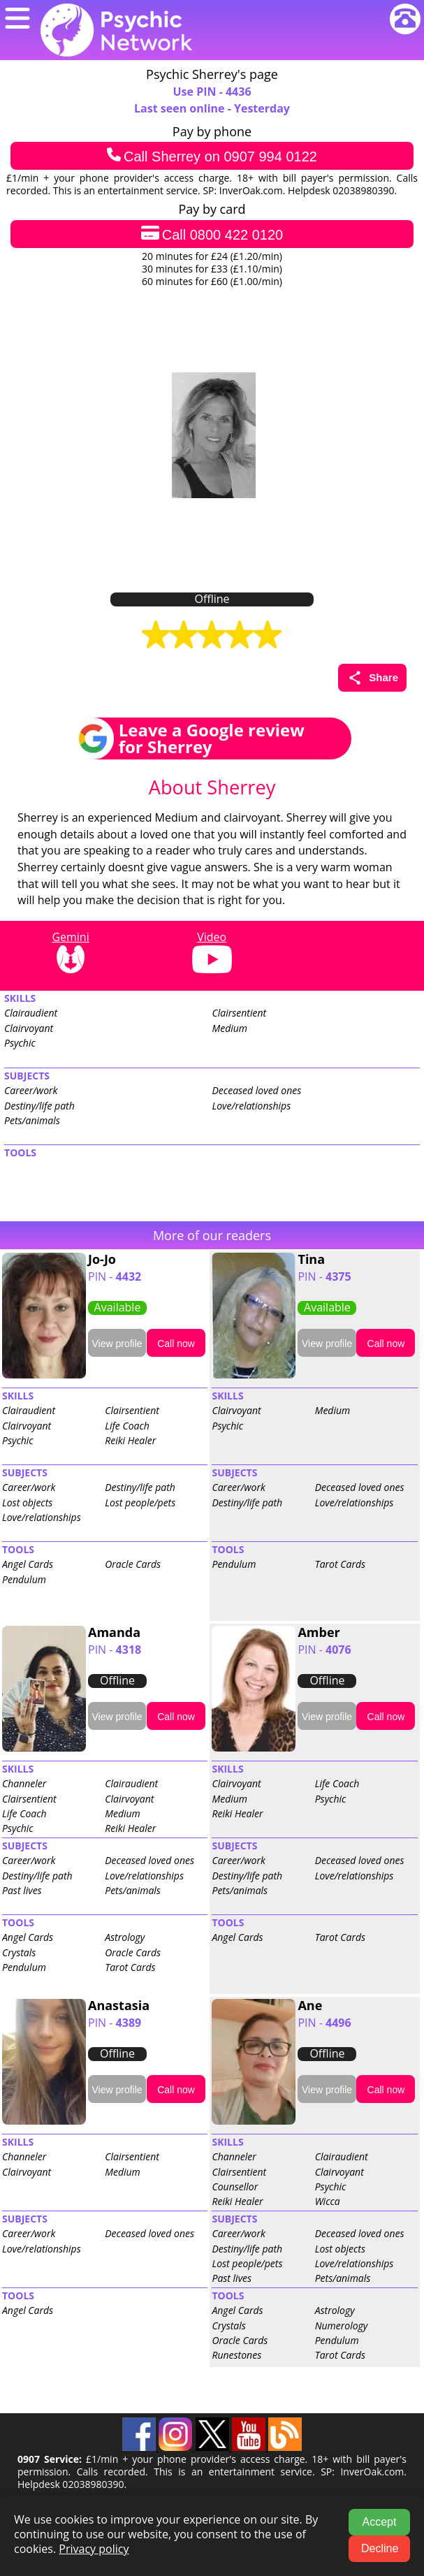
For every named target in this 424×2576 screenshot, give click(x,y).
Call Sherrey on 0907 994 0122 (212, 155)
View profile (117, 1343)
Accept (380, 2522)
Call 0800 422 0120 (212, 234)
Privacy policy (94, 2548)
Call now (176, 1343)
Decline (379, 2548)
